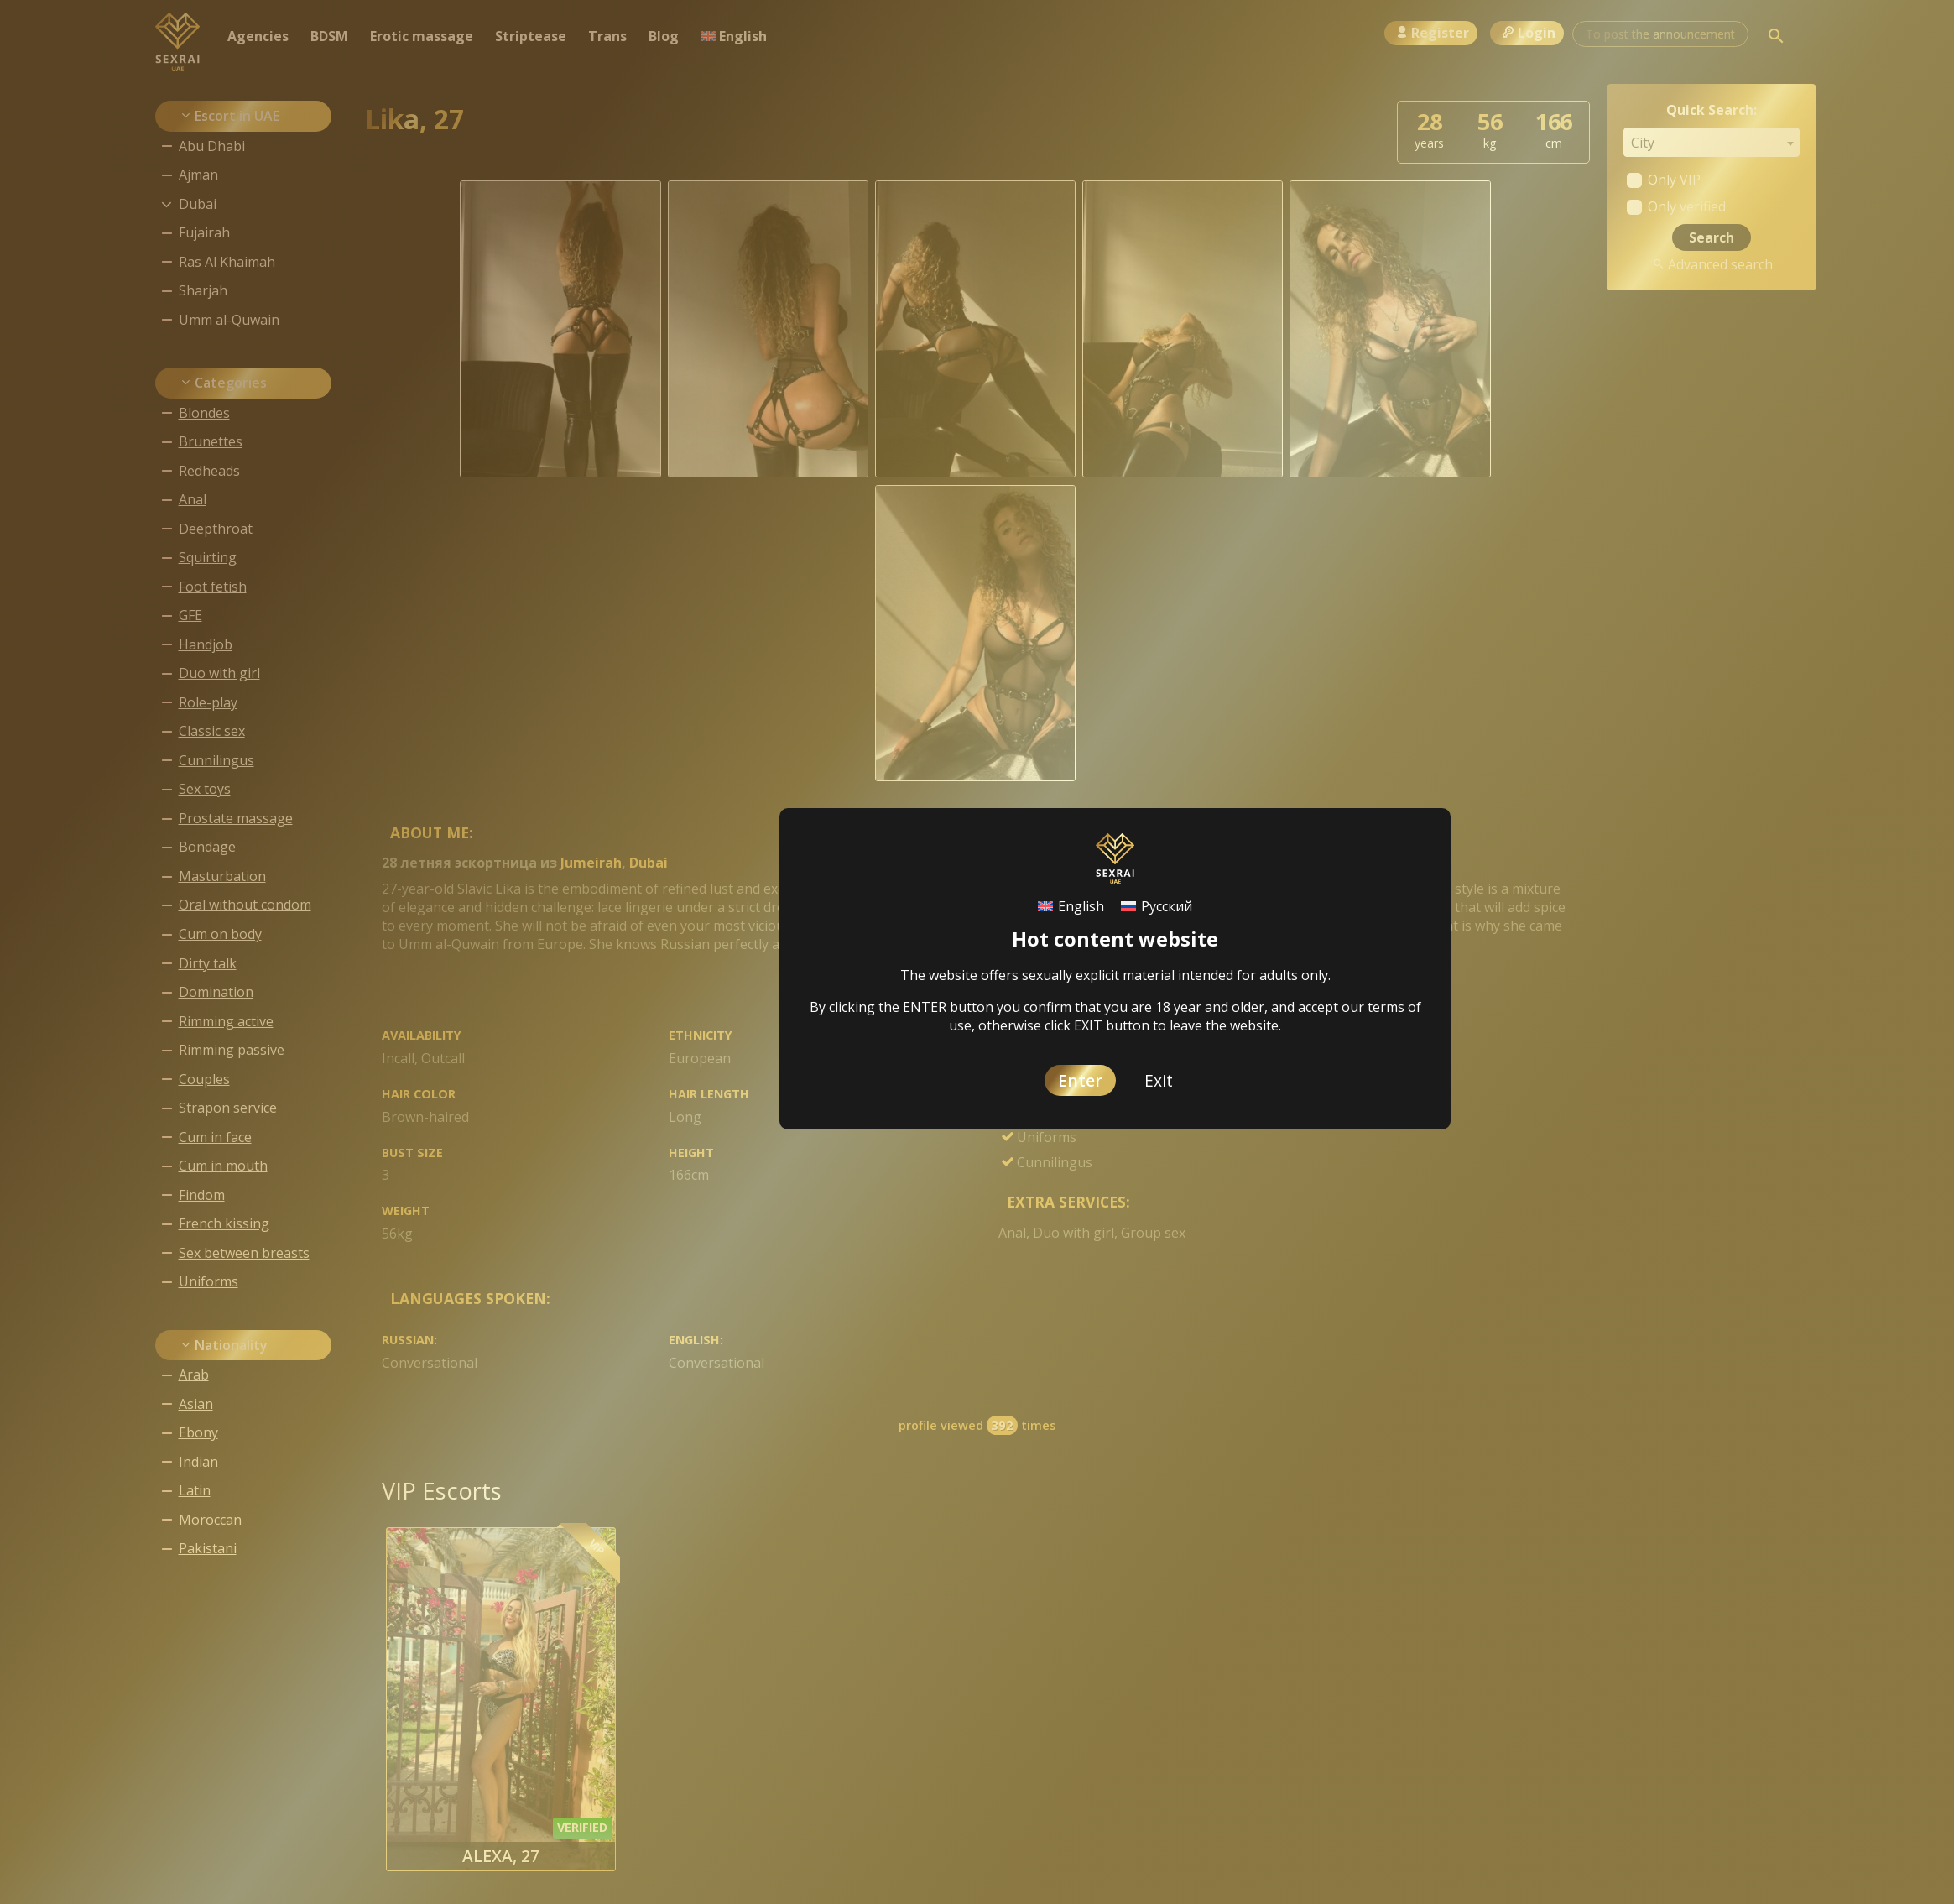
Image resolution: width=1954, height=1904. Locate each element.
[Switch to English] (1070, 907)
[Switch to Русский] (1156, 907)
